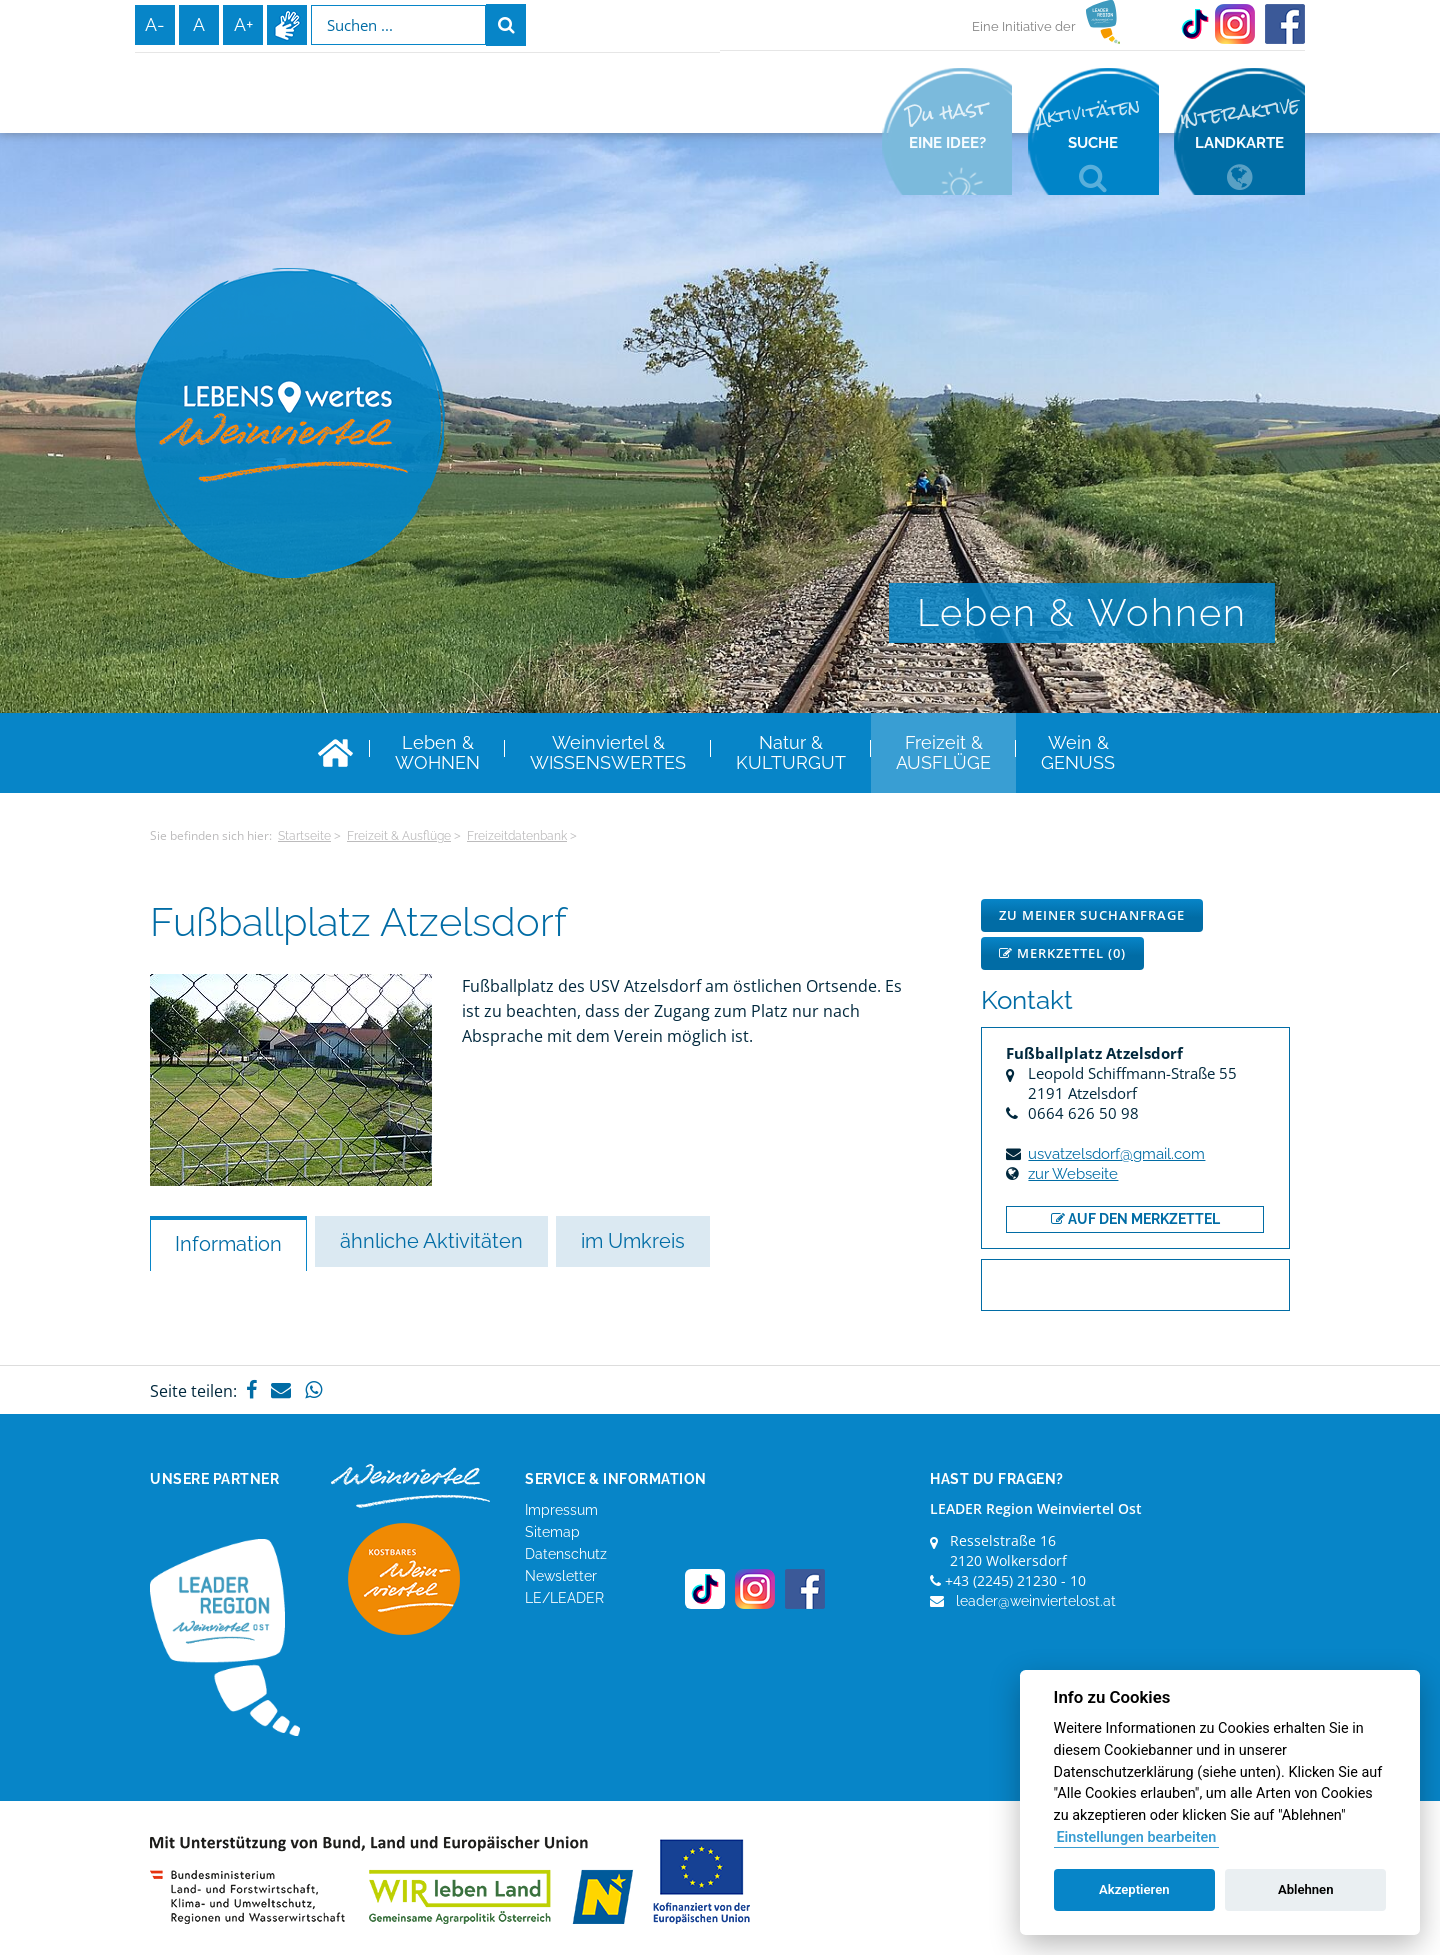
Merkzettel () (1062, 953)
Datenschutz (566, 1554)
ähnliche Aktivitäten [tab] (431, 1241)
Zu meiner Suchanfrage (1092, 915)
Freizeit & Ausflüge (399, 836)
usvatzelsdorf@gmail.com (1116, 1154)
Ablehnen (1306, 1889)
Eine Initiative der (1024, 26)
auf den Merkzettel (1135, 1219)
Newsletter (561, 1576)
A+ (243, 24)
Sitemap (552, 1532)
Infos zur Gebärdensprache (287, 25)
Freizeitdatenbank (517, 836)
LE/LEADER (564, 1598)
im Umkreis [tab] (633, 1241)
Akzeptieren (1134, 1889)
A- (155, 24)
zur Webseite (1073, 1174)
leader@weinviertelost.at (1036, 1601)
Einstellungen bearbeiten (1136, 1837)
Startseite (304, 836)
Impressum (561, 1510)
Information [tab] (228, 1244)
